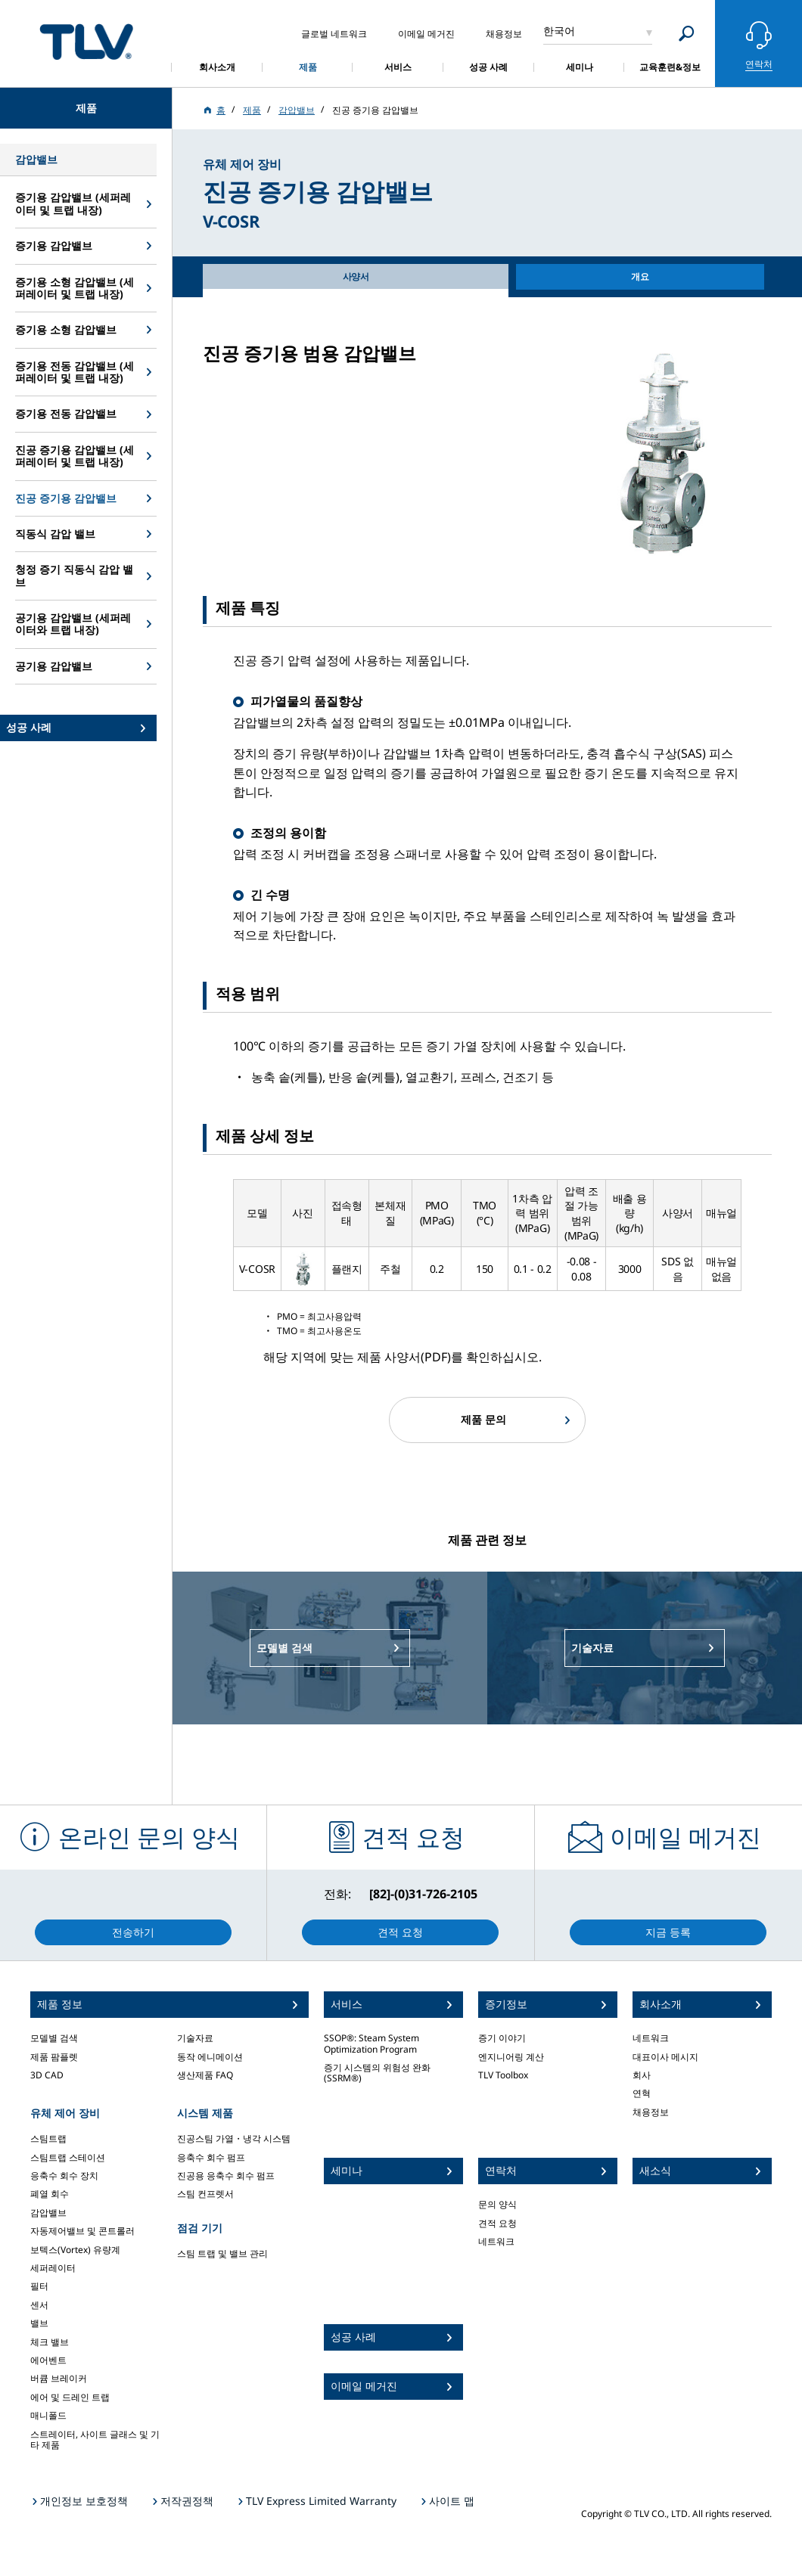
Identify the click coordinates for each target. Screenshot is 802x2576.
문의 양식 (497, 2204)
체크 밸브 (49, 2341)
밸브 (39, 2323)
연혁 (642, 2093)
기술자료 (195, 2037)
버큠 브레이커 (58, 2378)
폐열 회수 (49, 2193)
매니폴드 (48, 2415)
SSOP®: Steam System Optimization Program (371, 2043)
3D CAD (47, 2075)
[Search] (686, 33)
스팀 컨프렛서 (205, 2193)
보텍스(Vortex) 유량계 (75, 2249)
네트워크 (496, 2241)
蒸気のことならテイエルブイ (86, 41)
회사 (642, 2075)
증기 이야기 (502, 2037)
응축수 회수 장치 (64, 2175)
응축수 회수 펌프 (211, 2157)
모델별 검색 (54, 2037)
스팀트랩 (48, 2138)
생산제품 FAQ (205, 2075)
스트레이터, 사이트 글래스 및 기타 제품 (95, 2439)
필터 (39, 2286)
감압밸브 (48, 2212)
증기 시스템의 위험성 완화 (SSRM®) (377, 2072)
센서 (39, 2304)
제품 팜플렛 (54, 2056)
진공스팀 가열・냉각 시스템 (234, 2138)
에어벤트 (48, 2360)
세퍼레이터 (53, 2267)
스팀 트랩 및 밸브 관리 (222, 2253)
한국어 (559, 30)
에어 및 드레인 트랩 (70, 2397)
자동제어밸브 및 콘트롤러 (82, 2230)
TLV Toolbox (503, 2075)
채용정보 (651, 2112)
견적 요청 (497, 2223)
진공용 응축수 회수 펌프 (226, 2175)
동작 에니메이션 (210, 2056)
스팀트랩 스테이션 (67, 2157)
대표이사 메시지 (665, 2056)
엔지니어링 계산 (511, 2056)
